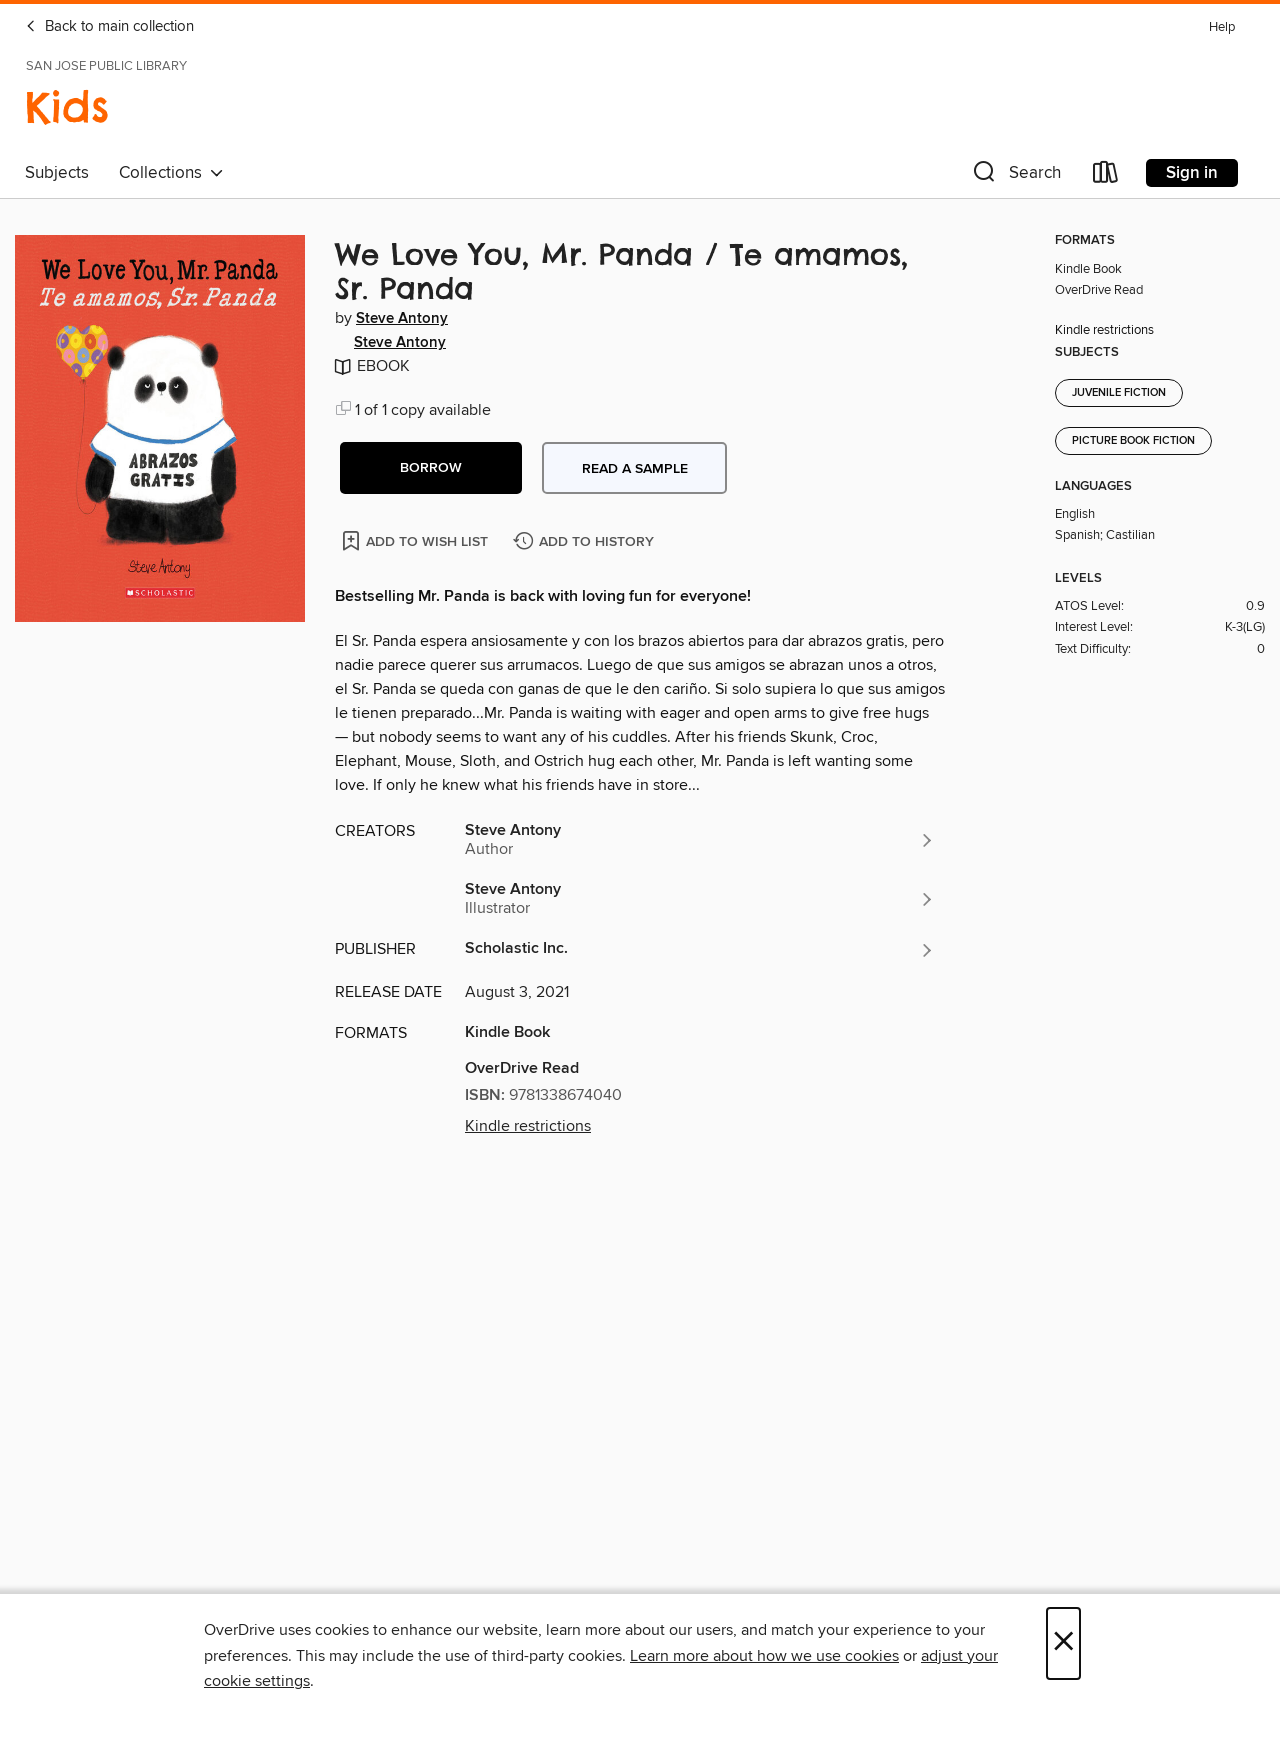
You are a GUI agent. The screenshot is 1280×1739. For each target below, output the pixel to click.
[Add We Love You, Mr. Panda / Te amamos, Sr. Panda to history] (586, 542)
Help (1222, 27)
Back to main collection (109, 27)
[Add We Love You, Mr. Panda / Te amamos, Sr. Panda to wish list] (416, 540)
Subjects (57, 173)
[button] (1015, 176)
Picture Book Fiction (1133, 441)
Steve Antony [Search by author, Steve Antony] (402, 319)
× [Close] (1063, 1643)
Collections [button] (171, 173)
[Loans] (1106, 176)
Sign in (1192, 173)
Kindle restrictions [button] (528, 1126)
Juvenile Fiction (1119, 393)
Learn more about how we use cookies (764, 1656)
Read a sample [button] (635, 469)
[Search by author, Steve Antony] (700, 840)
